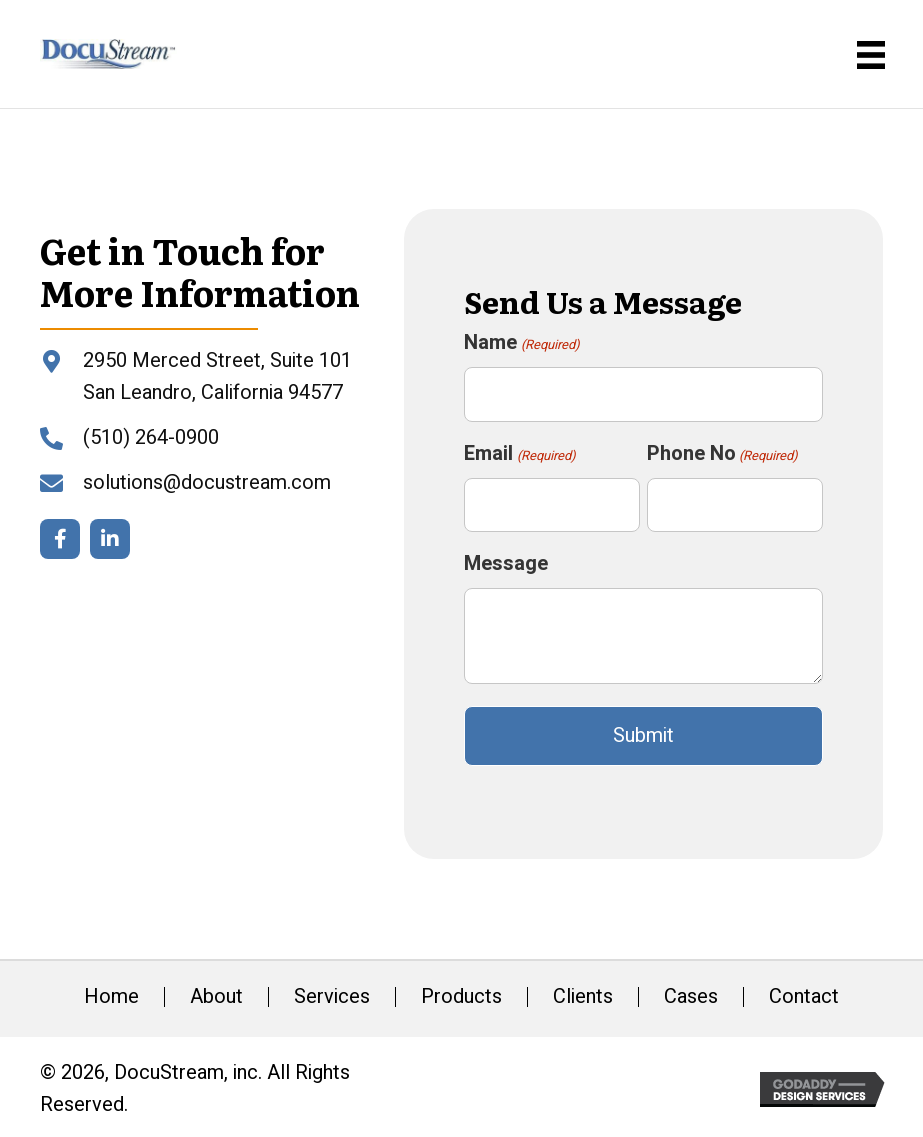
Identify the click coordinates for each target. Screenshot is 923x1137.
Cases (691, 997)
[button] (60, 539)
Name (521, 342)
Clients (583, 997)
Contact (804, 997)
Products (461, 997)
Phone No (722, 453)
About (216, 997)
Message (506, 563)
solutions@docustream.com (207, 482)
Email (519, 453)
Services (332, 997)
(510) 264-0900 (151, 437)
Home (111, 997)
